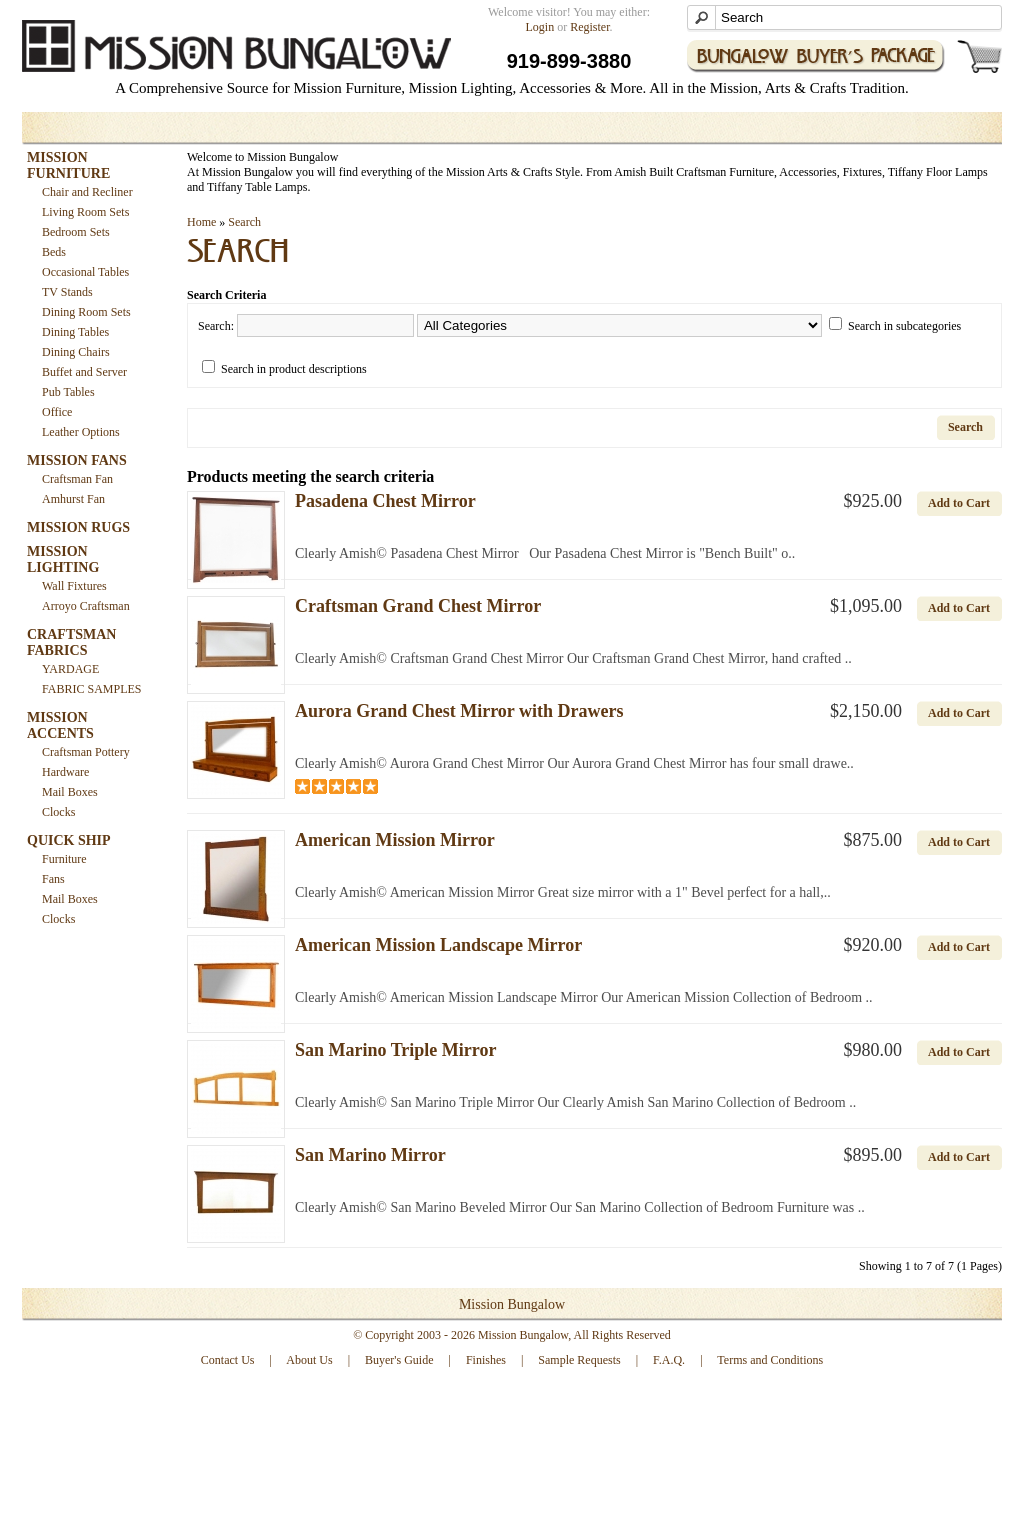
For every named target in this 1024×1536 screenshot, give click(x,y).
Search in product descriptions (294, 369)
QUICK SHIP (69, 840)
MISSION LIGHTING (63, 559)
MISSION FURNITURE (68, 165)
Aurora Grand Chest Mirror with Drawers (459, 711)
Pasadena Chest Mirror (385, 501)
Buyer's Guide (399, 1360)
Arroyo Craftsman (86, 606)
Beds (54, 252)
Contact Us (228, 1360)
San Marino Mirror (370, 1155)
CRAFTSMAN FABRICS (71, 642)
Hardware (65, 772)
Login (540, 27)
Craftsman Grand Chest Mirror (418, 606)
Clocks (58, 812)
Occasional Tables (85, 272)
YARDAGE (70, 669)
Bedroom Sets (76, 232)
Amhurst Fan (73, 499)
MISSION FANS (77, 460)
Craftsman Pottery (86, 752)
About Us (309, 1360)
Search (244, 222)
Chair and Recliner (87, 192)
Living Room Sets (85, 212)
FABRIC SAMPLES (91, 689)
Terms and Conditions (770, 1360)
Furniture (64, 859)
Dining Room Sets (86, 312)
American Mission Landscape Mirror (438, 945)
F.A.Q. (669, 1360)
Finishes (486, 1360)
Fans (53, 879)
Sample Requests (579, 1360)
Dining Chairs (76, 352)
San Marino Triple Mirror (395, 1050)
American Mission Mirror (395, 840)
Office (57, 412)
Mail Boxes (70, 792)
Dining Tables (75, 332)
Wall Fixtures (74, 586)
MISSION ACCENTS (60, 725)
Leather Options (81, 432)
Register (589, 27)
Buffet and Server (84, 372)
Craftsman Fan (77, 479)
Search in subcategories (904, 326)
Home (201, 222)
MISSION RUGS (78, 527)
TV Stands (67, 292)
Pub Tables (68, 392)
